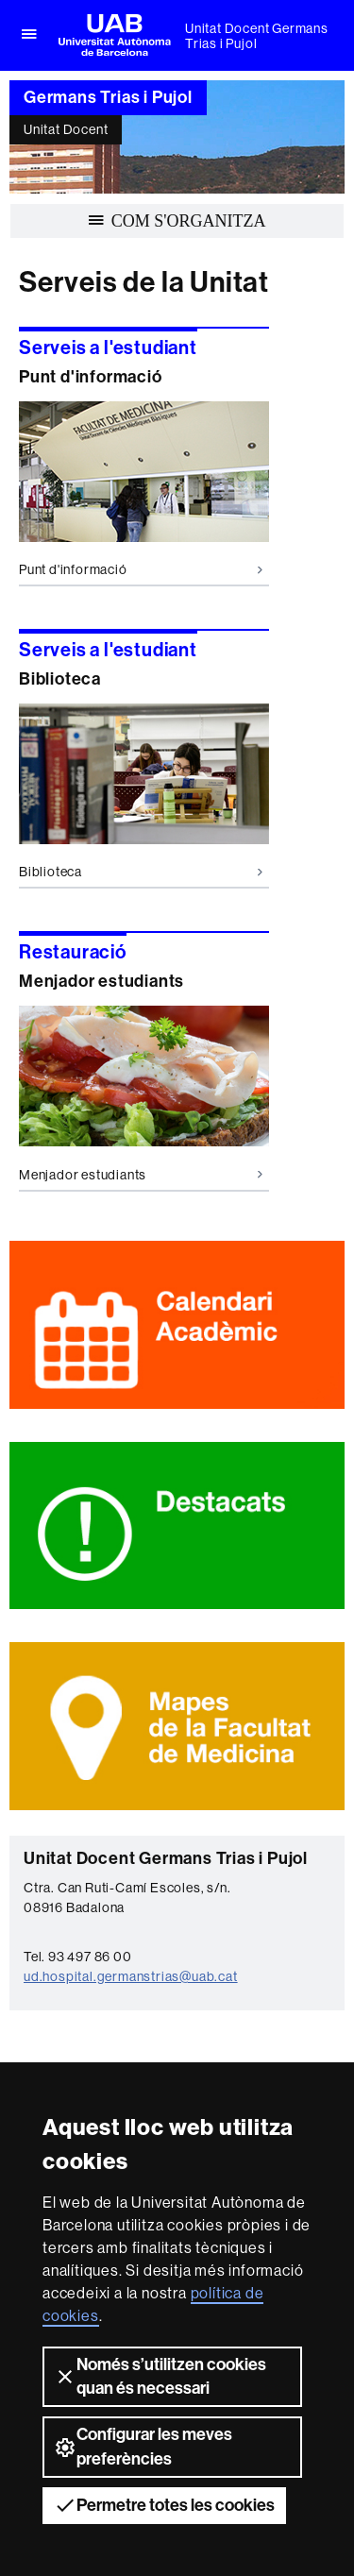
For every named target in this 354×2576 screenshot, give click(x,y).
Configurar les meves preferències (143, 2446)
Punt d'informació (140, 569)
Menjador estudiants (140, 1174)
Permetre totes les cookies (164, 2505)
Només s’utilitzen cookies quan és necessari (160, 2376)
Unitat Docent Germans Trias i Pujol (257, 36)
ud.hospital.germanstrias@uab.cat (131, 1976)
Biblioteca (140, 871)
